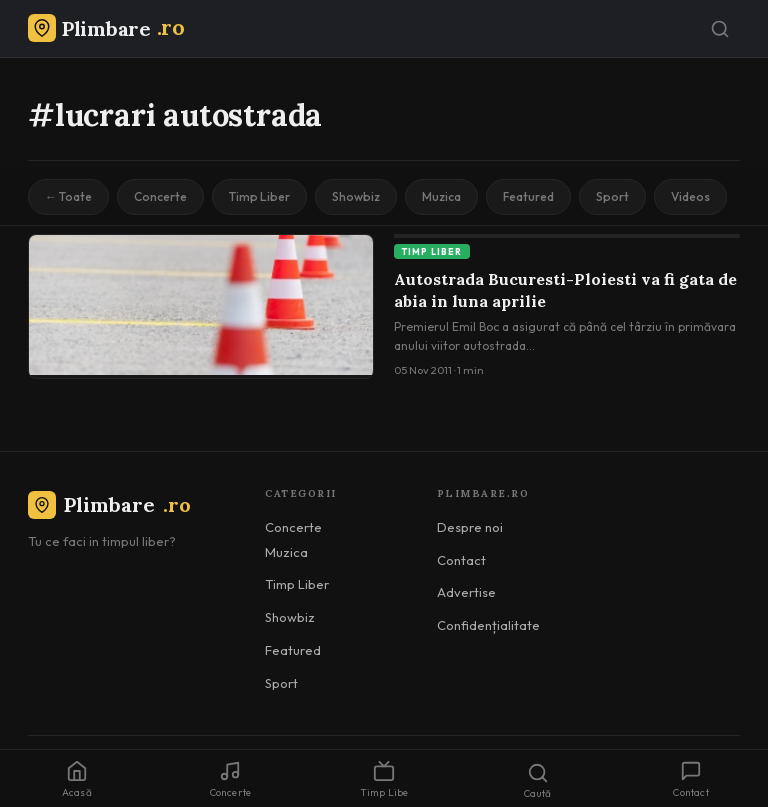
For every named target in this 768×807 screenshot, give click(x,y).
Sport (612, 196)
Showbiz (356, 196)
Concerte (160, 196)
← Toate (68, 196)
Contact (461, 560)
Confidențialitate (488, 625)
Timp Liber (259, 196)
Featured (528, 196)
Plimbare (109, 504)
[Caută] (720, 29)
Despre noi (470, 527)
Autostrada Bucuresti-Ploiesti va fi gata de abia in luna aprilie (565, 290)
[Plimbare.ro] (106, 28)
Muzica (441, 196)
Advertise (466, 592)
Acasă (77, 779)
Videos (690, 196)
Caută (538, 781)
